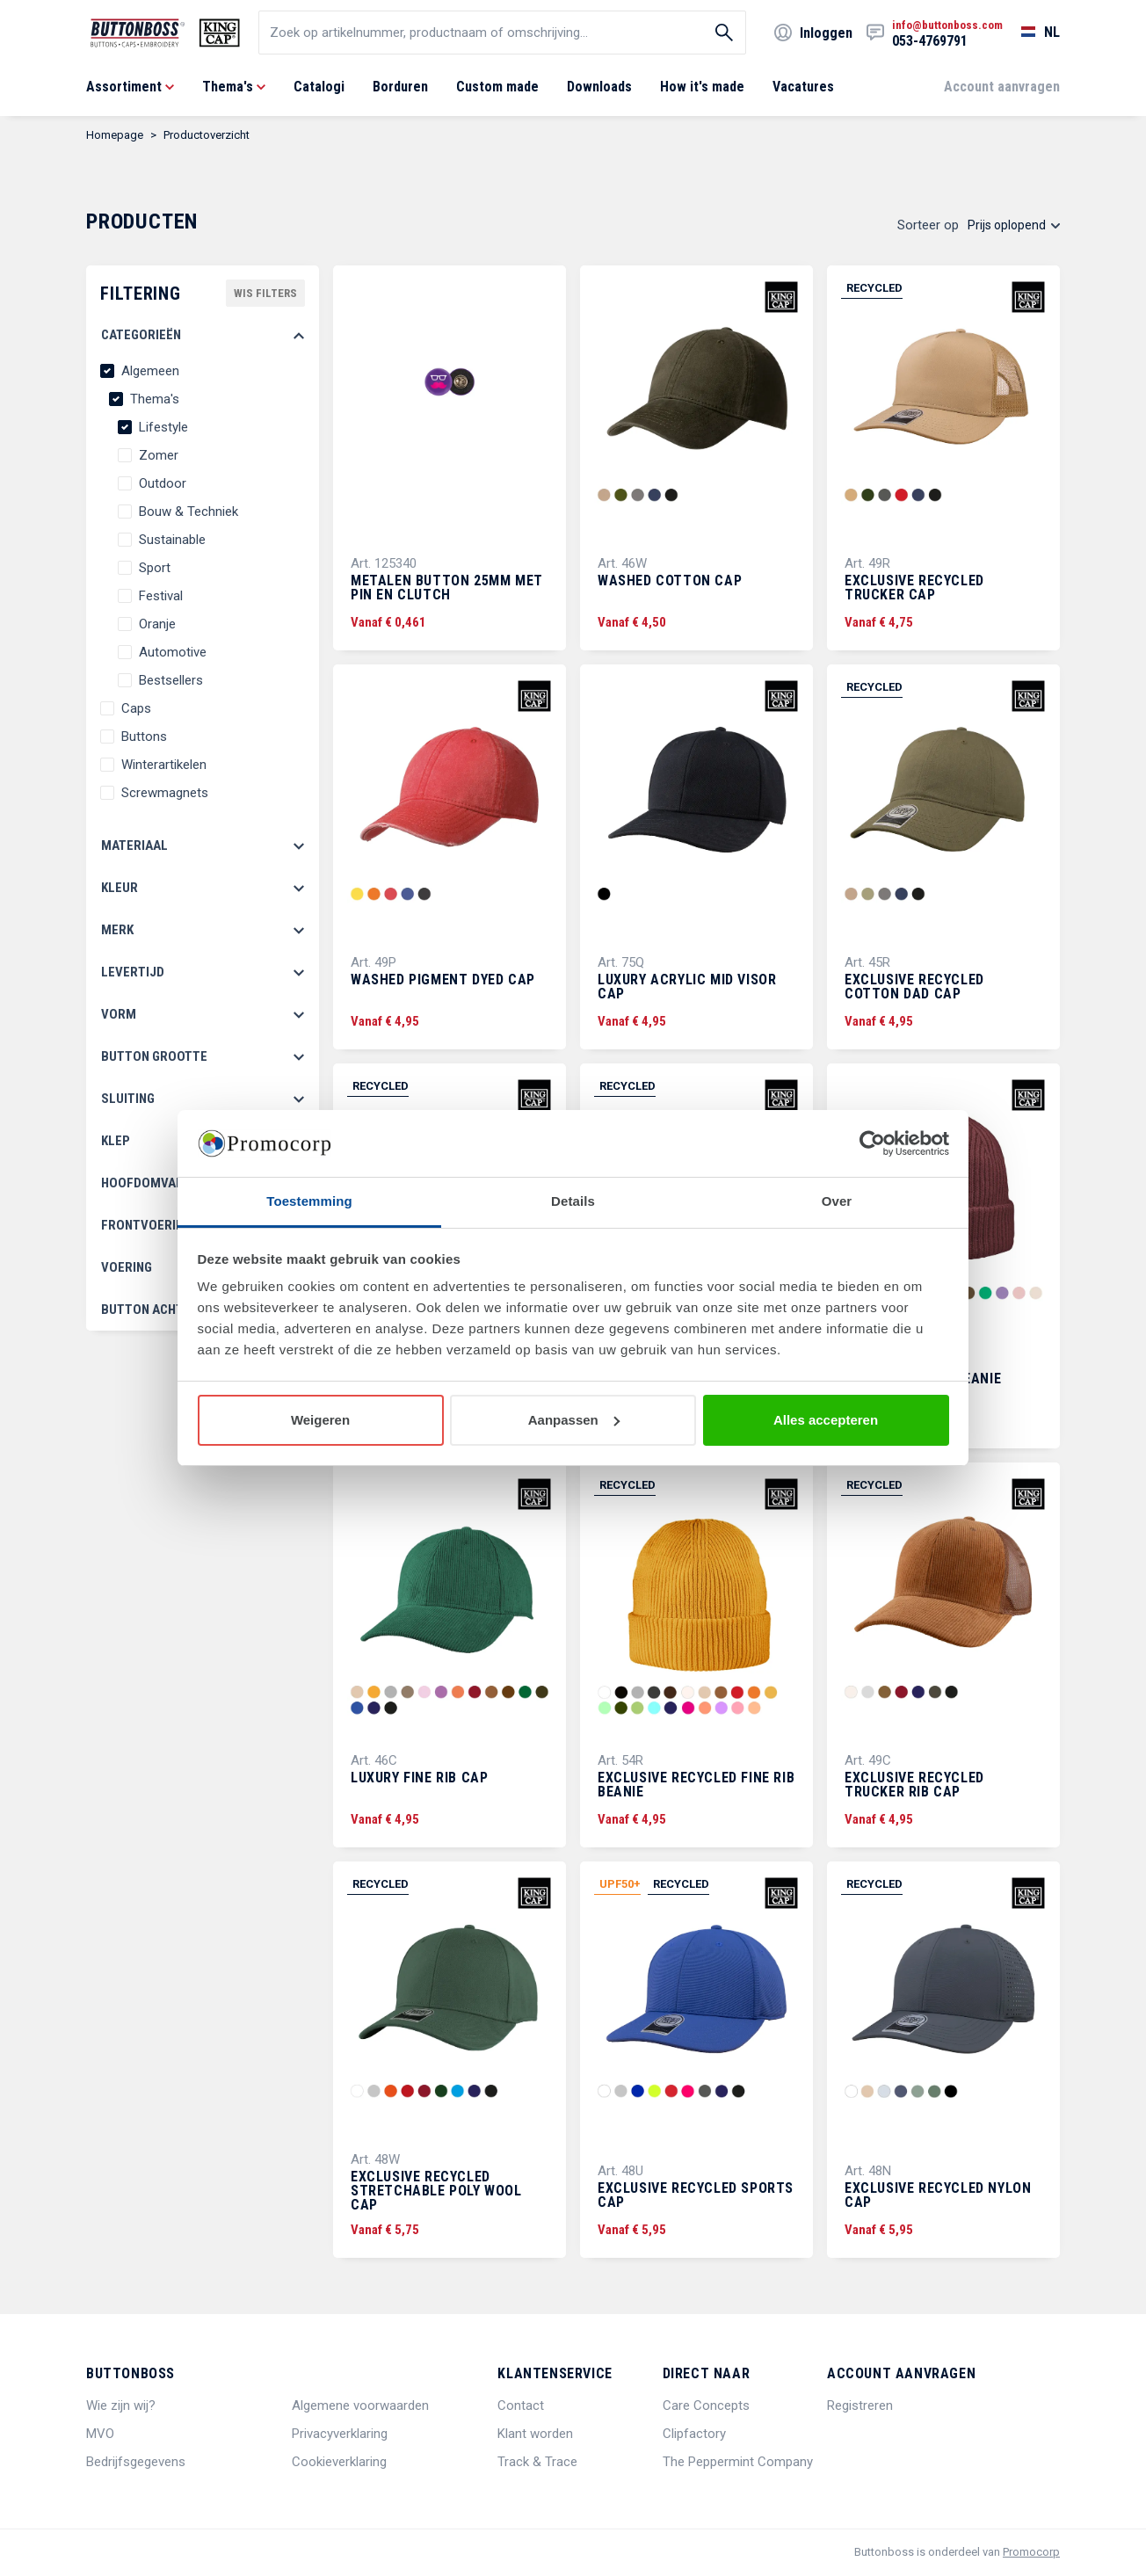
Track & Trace (537, 2462)
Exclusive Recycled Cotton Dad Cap (914, 986)
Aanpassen (574, 1419)
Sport (154, 568)
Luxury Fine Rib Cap (419, 1777)
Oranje (157, 624)
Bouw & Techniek (188, 511)
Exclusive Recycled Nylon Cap (938, 2195)
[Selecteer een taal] (1031, 32)
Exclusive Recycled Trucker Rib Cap (914, 1784)
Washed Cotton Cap (670, 580)
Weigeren (320, 1419)
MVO (100, 2434)
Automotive (173, 652)
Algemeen (150, 371)
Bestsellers (171, 680)
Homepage (114, 134)
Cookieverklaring (339, 2462)
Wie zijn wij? (121, 2405)
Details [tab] (573, 1201)
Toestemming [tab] (309, 1201)
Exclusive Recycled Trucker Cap (914, 587)
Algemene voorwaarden (360, 2405)
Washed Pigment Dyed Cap (443, 979)
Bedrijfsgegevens (135, 2462)
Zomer (158, 455)
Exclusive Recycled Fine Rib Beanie (696, 1784)
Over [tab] (837, 1201)
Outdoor (162, 483)
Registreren (860, 2405)
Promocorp (1031, 2551)
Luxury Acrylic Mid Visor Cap (687, 986)
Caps (136, 708)
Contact (520, 2405)
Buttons (144, 736)
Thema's (154, 399)
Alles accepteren (825, 1419)
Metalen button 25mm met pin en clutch (447, 587)
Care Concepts (706, 2405)
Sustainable (172, 540)
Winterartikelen (164, 765)
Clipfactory (694, 2434)
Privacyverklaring (340, 2434)
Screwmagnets (164, 793)
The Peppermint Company (738, 2462)
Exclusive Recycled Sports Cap (696, 2195)
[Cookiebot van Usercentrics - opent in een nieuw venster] (872, 1143)
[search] (502, 32)
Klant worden (535, 2434)
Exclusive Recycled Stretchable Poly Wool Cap (436, 2190)
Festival (161, 596)
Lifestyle (163, 427)
